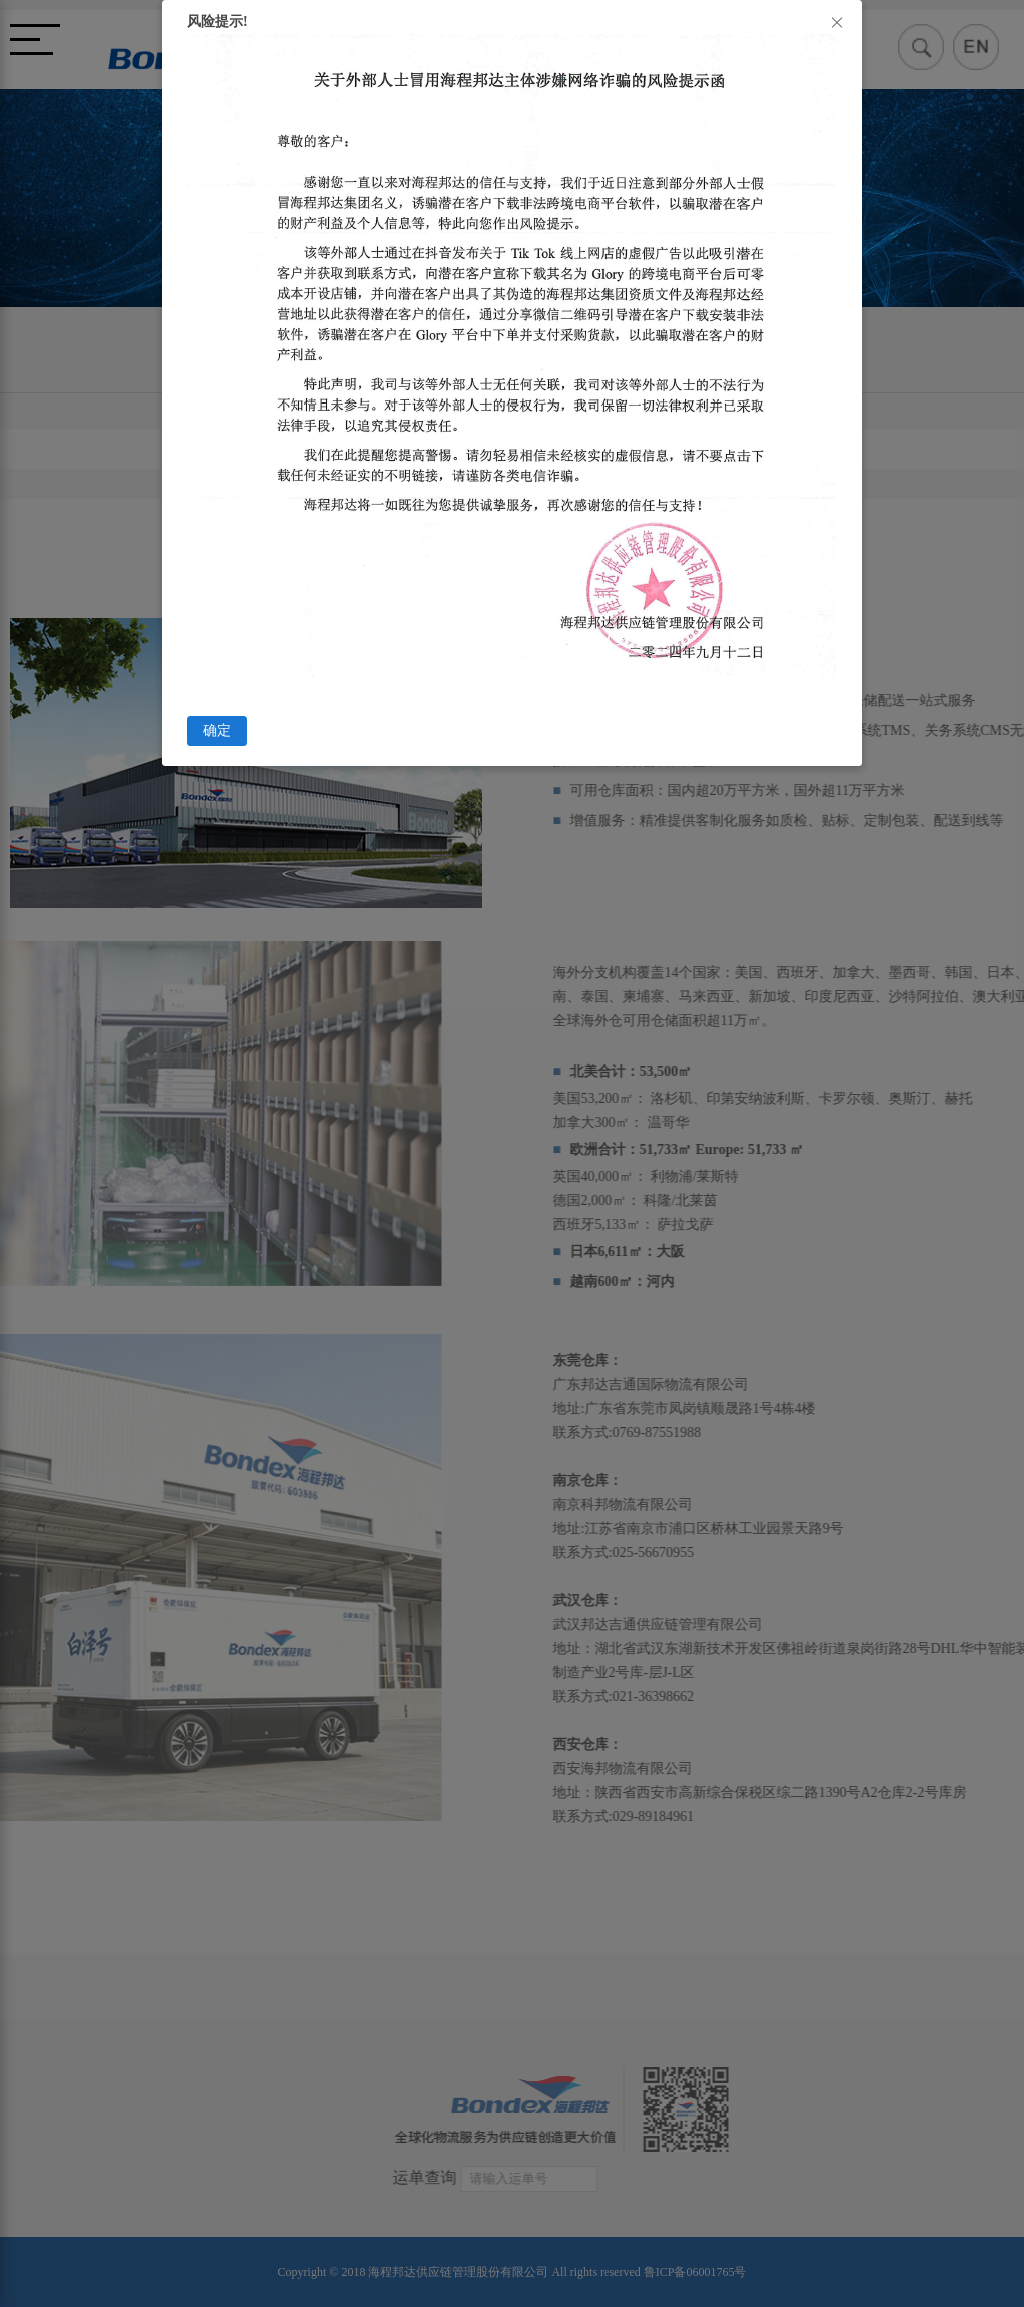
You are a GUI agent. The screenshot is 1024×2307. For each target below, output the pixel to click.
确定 (217, 730)
